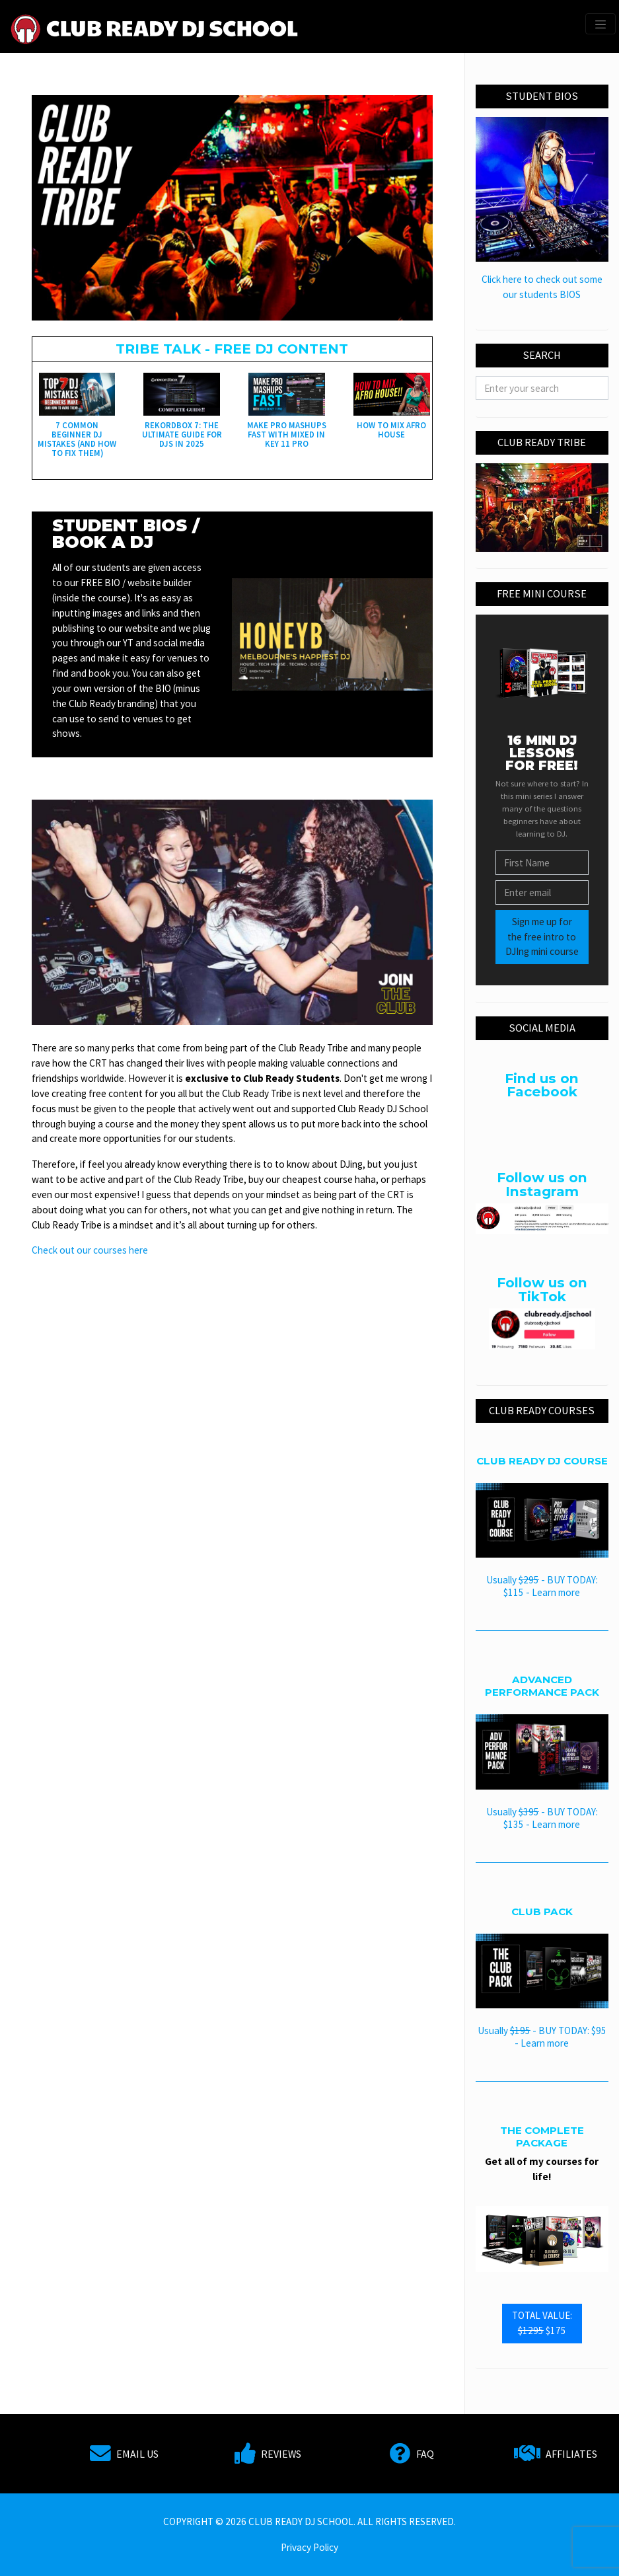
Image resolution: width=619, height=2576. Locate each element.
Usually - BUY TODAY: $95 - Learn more (542, 2036)
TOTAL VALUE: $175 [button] (542, 2323)
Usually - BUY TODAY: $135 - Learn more (542, 1818)
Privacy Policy (309, 2547)
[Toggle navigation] (600, 23)
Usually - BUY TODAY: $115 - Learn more (542, 1586)
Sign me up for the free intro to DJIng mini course (542, 936)
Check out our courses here (90, 1250)
